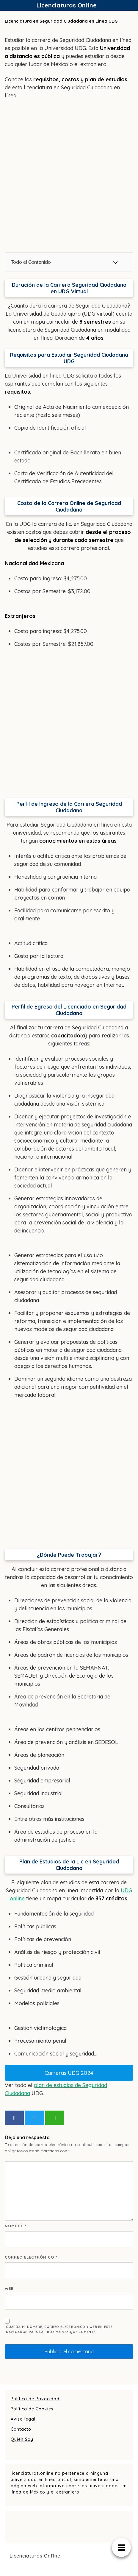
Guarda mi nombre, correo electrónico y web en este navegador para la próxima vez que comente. (59, 2329)
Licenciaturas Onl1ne (67, 5)
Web (9, 2288)
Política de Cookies (32, 2409)
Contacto (21, 2429)
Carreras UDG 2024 (69, 2072)
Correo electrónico (31, 2257)
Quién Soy (22, 2439)
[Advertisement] (69, 176)
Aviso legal (23, 2419)
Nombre (15, 2225)
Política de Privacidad (35, 2399)
